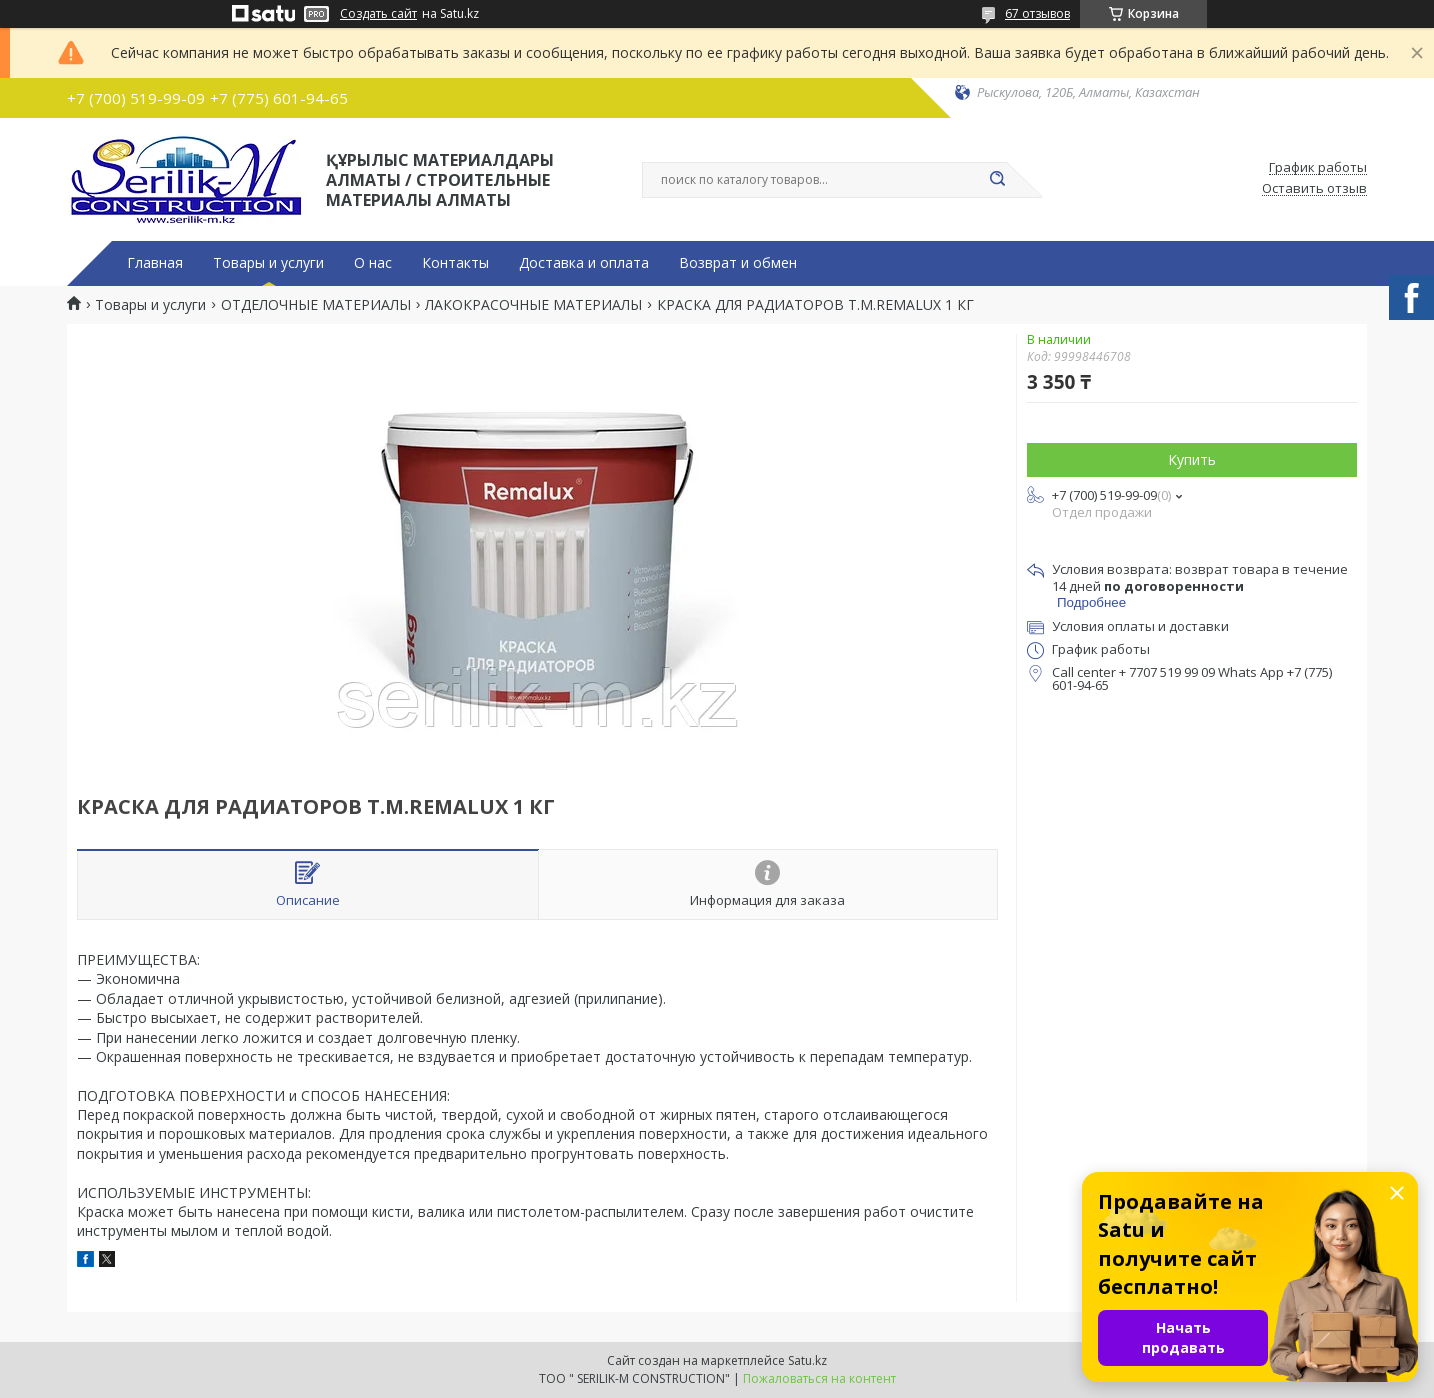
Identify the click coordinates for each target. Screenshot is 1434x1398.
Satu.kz (807, 1360)
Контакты (455, 263)
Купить (1192, 459)
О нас (373, 263)
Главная (155, 263)
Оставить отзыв (1314, 189)
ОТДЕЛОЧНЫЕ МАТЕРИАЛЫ (316, 305)
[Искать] (997, 180)
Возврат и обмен (738, 263)
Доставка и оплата (584, 263)
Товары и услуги (268, 263)
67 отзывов (1037, 13)
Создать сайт (378, 14)
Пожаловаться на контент (819, 1378)
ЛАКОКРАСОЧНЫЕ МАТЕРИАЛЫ (533, 305)
